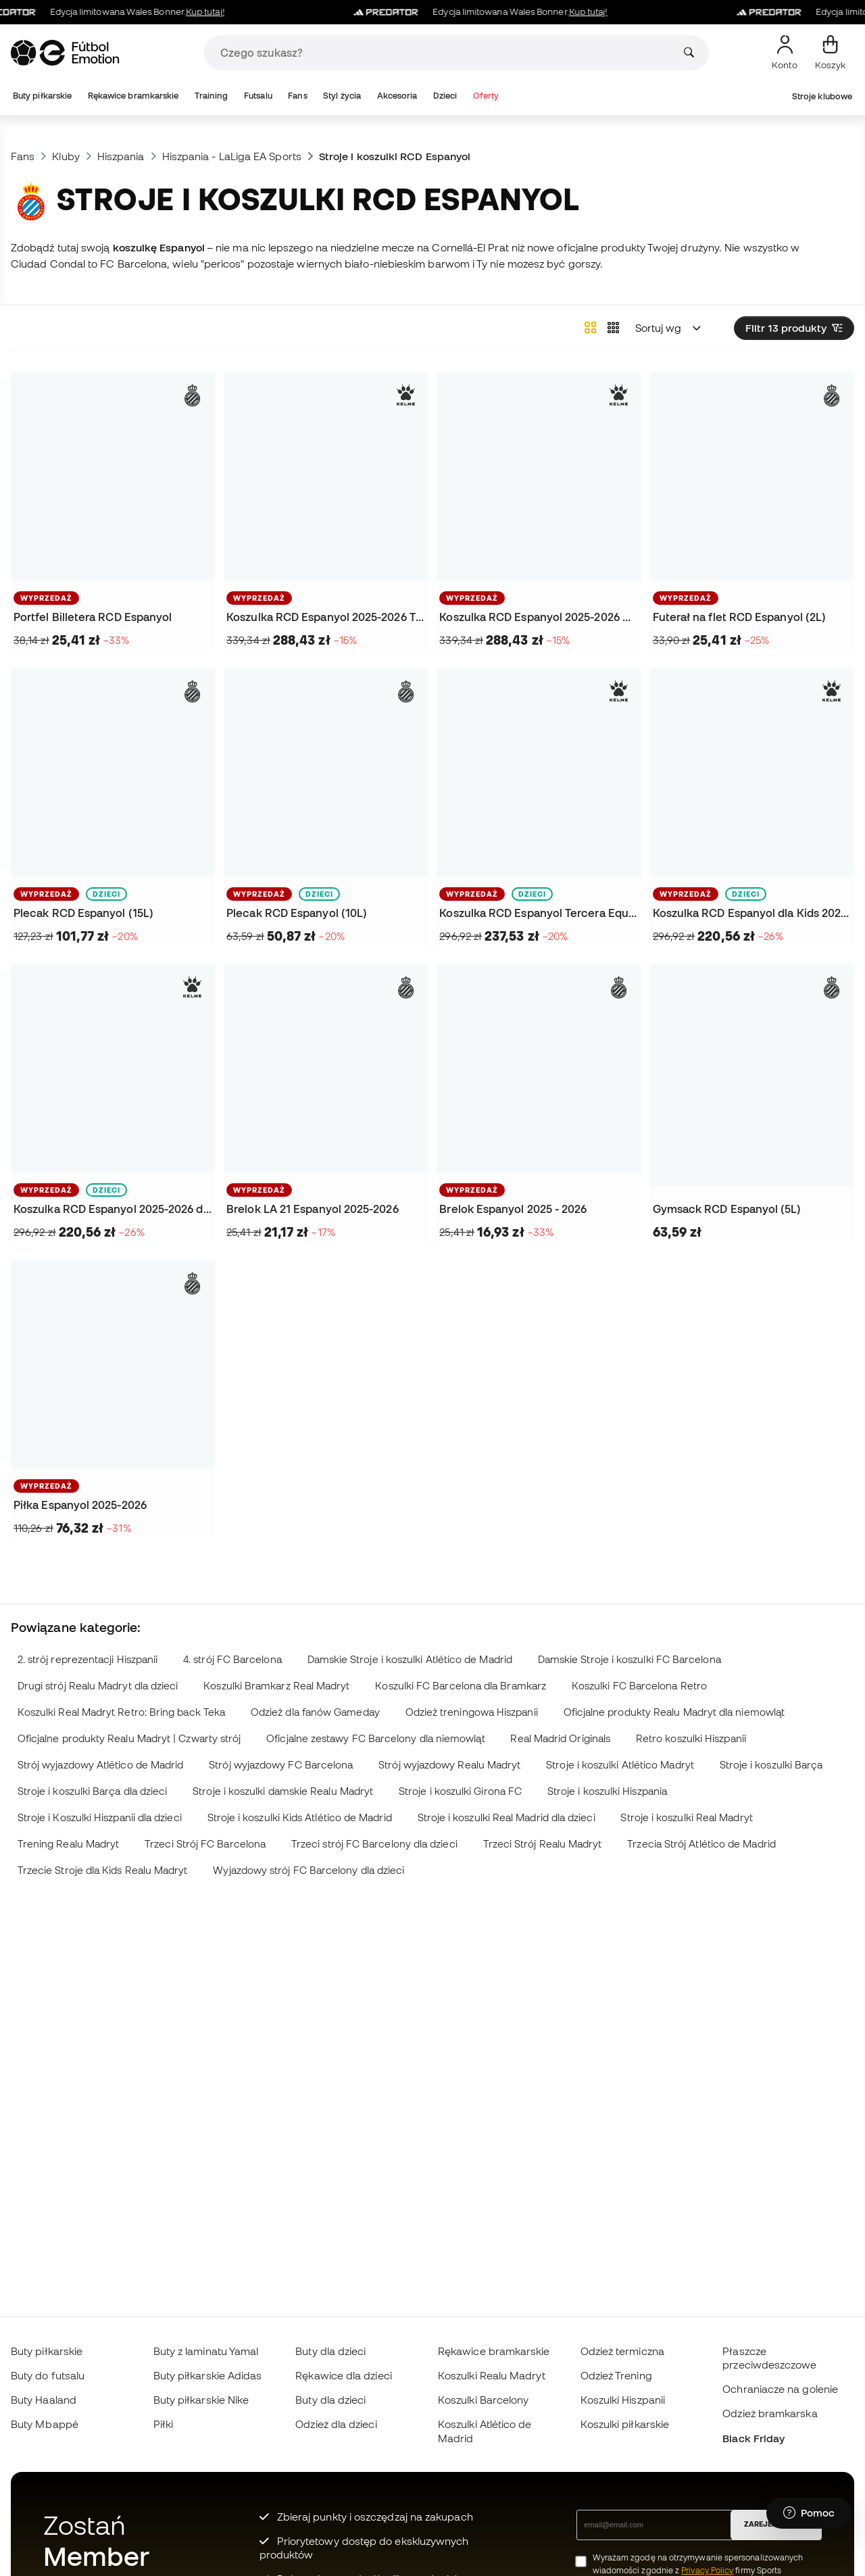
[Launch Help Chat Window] (808, 2513)
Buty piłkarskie (42, 96)
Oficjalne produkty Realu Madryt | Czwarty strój (129, 1738)
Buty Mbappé (44, 2424)
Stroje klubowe (822, 96)
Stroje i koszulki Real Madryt (686, 1817)
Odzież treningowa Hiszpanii (471, 1712)
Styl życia (342, 96)
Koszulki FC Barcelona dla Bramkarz (460, 1685)
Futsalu (258, 96)
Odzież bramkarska (769, 2413)
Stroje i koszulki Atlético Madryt (620, 1764)
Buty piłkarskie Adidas (207, 2375)
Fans (297, 96)
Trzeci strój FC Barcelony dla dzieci (374, 1844)
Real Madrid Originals (560, 1738)
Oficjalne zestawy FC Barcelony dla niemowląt (375, 1738)
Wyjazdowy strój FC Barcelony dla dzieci (308, 1870)
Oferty (486, 96)
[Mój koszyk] (830, 52)
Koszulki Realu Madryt (491, 2375)
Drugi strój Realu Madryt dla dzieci (98, 1685)
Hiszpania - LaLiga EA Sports (231, 156)
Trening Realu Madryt (69, 1844)
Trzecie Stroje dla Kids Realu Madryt (103, 1870)
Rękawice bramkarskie (133, 96)
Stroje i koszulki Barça (771, 1764)
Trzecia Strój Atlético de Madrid (701, 1844)
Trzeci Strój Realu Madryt (542, 1844)
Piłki (163, 2424)
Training (211, 96)
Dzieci (445, 96)
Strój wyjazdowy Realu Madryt (449, 1764)
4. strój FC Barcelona (232, 1659)
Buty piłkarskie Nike (201, 2400)
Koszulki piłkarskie (624, 2424)
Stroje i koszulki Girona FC (460, 1791)
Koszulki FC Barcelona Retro (639, 1685)
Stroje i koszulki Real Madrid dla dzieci (506, 1817)
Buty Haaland (43, 2400)
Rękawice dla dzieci (343, 2375)
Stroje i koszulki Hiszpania (607, 1791)
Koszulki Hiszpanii (622, 2400)
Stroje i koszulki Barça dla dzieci (93, 1791)
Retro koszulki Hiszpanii (691, 1738)
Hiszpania (121, 156)
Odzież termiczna (622, 2351)
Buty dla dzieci (330, 2351)
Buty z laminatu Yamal (206, 2351)
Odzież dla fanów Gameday (315, 1712)
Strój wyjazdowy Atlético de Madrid (101, 1764)
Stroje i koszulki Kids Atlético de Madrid (299, 1817)
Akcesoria (397, 96)
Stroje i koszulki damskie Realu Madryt (283, 1791)
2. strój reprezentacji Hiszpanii (87, 1659)
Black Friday (753, 2438)
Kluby (65, 156)
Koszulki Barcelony (483, 2400)
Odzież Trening (616, 2375)
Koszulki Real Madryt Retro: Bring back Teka (121, 1712)
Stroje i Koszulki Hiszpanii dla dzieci (100, 1817)
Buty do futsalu (47, 2375)
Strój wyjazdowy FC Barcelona (281, 1764)
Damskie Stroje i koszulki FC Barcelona (629, 1659)
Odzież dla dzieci (335, 2424)
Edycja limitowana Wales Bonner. (497, 12)
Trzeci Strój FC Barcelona (205, 1844)
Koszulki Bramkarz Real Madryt (276, 1685)
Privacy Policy (707, 2570)
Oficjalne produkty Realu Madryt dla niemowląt (674, 1712)
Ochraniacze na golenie (780, 2389)
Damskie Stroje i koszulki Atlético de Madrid (409, 1659)
